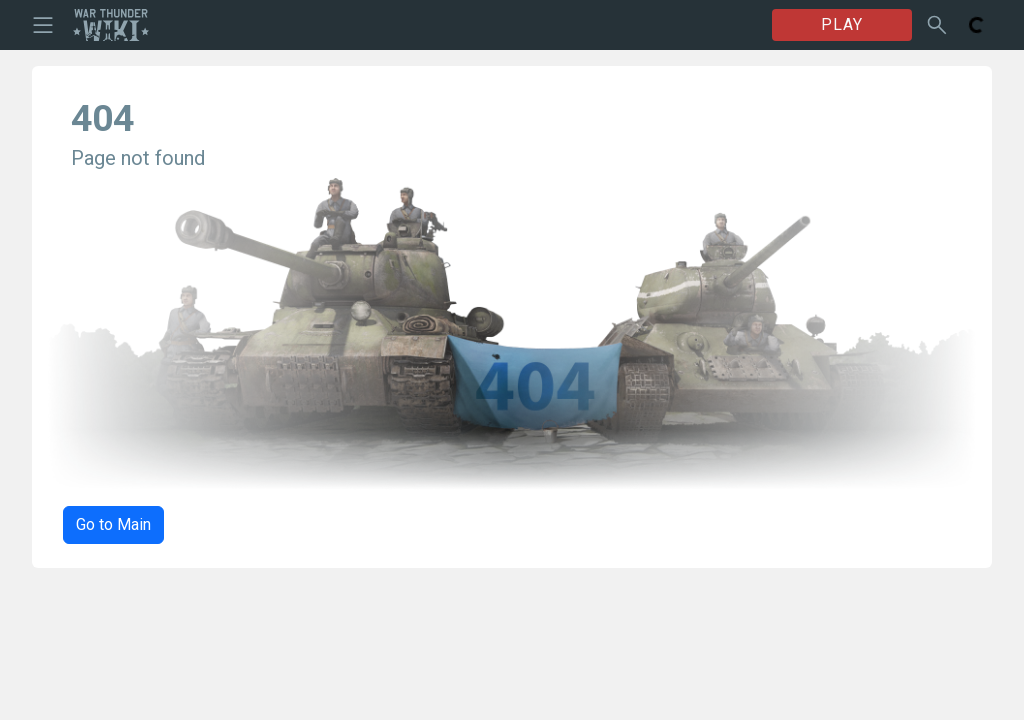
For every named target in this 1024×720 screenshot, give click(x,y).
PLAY (842, 24)
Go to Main (113, 524)
